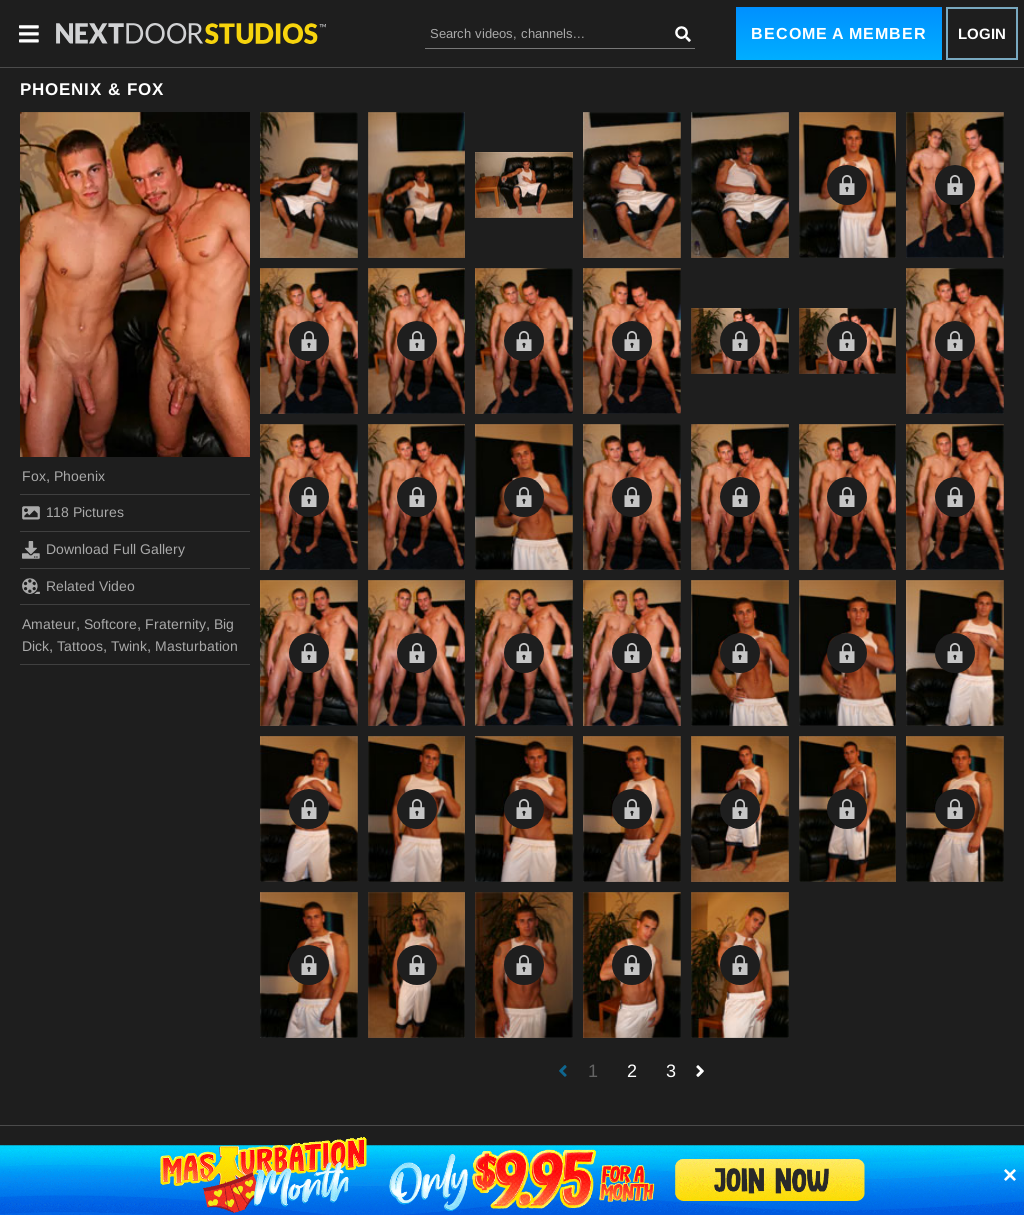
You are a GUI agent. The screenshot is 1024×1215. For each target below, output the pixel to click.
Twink (129, 646)
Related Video (78, 586)
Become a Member (839, 33)
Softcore (110, 624)
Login (982, 33)
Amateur (49, 624)
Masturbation (196, 646)
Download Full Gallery (103, 550)
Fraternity (175, 624)
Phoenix (79, 476)
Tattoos (80, 646)
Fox (34, 476)
